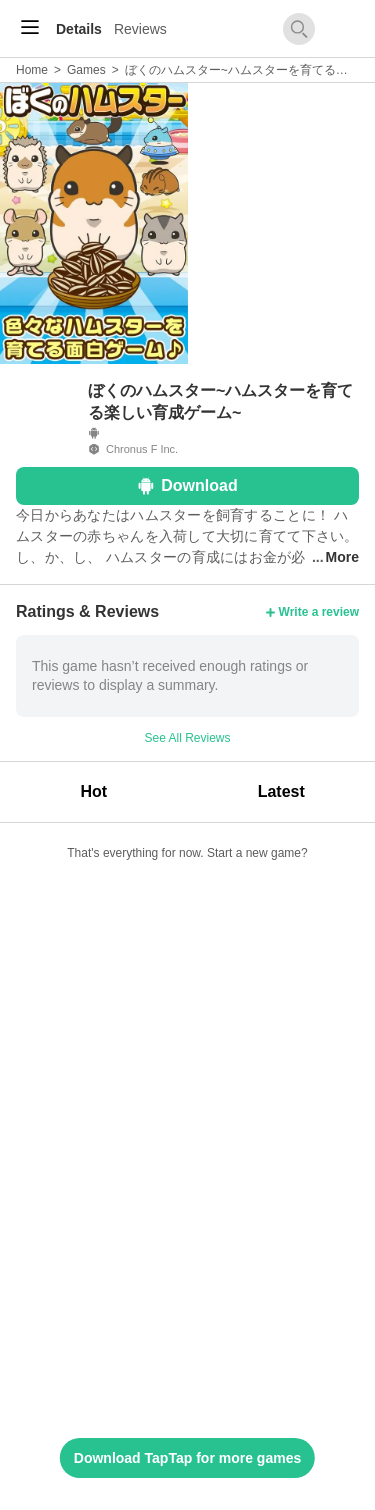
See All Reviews (187, 738)
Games (86, 70)
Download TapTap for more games (187, 1458)
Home (32, 70)
